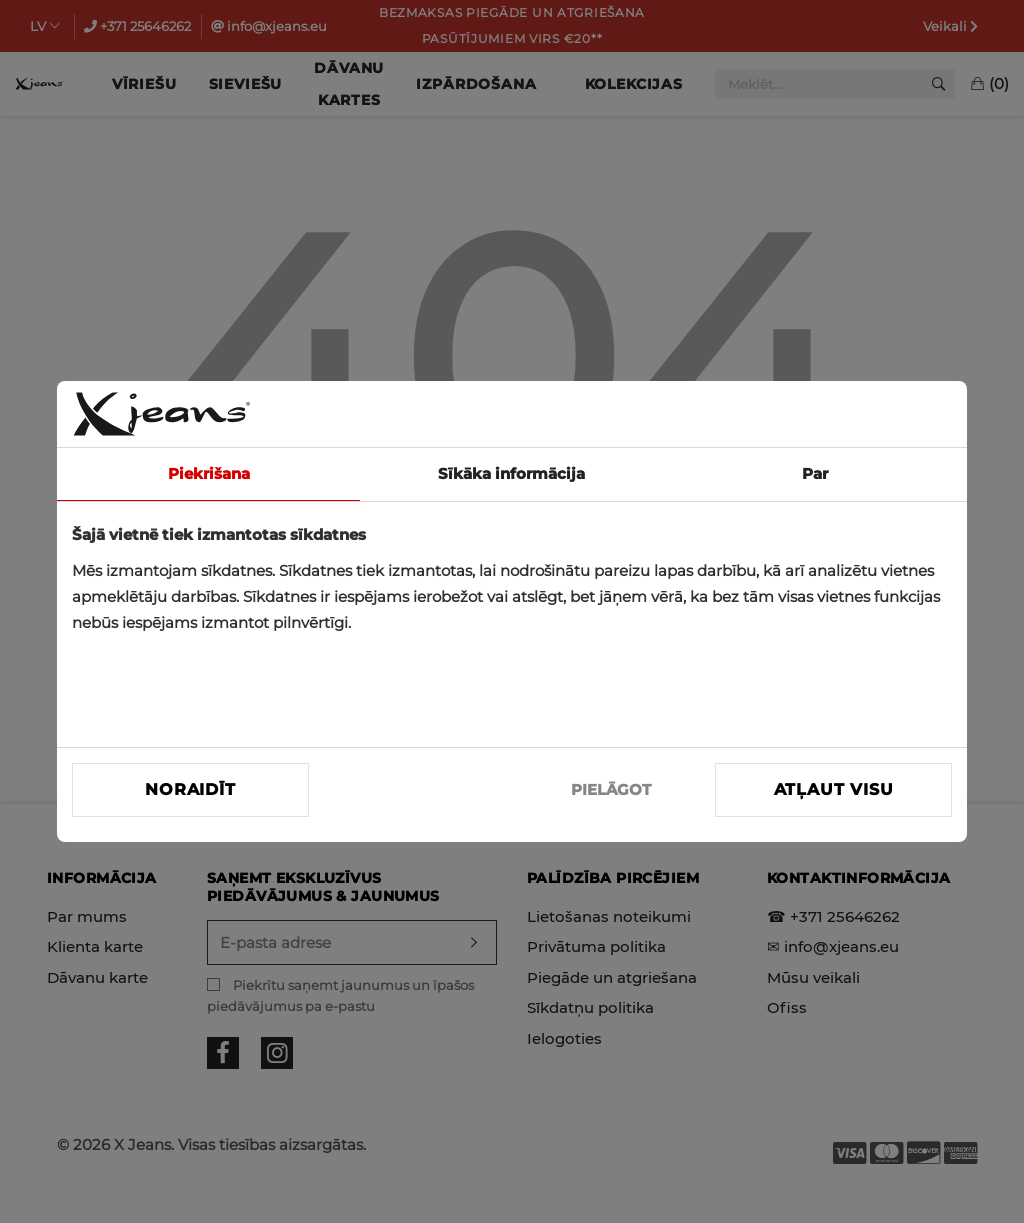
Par (815, 473)
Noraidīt (190, 789)
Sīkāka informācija (511, 473)
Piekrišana (209, 473)
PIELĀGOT (611, 789)
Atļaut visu (834, 789)
